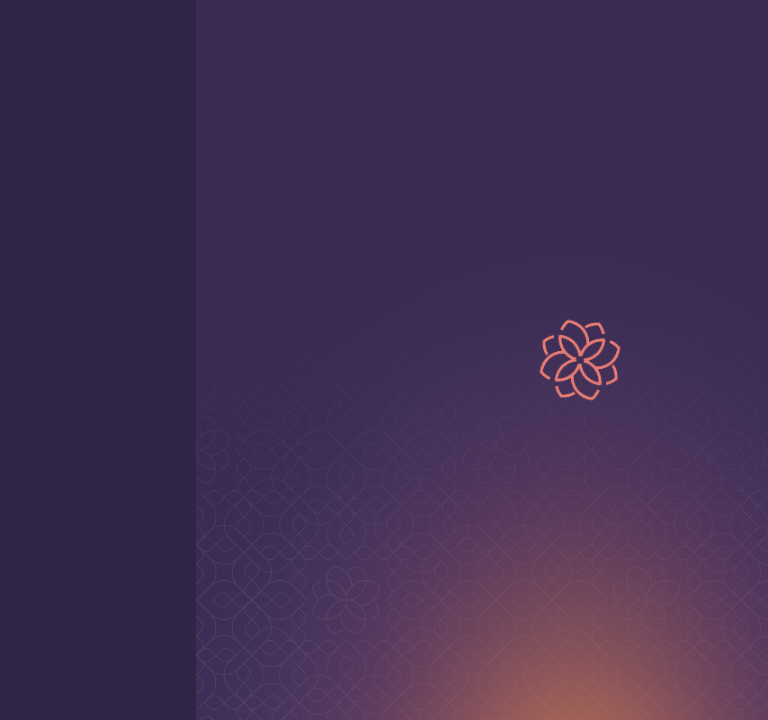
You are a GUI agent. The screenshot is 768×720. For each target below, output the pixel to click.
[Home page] (671, 36)
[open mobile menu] (32, 36)
